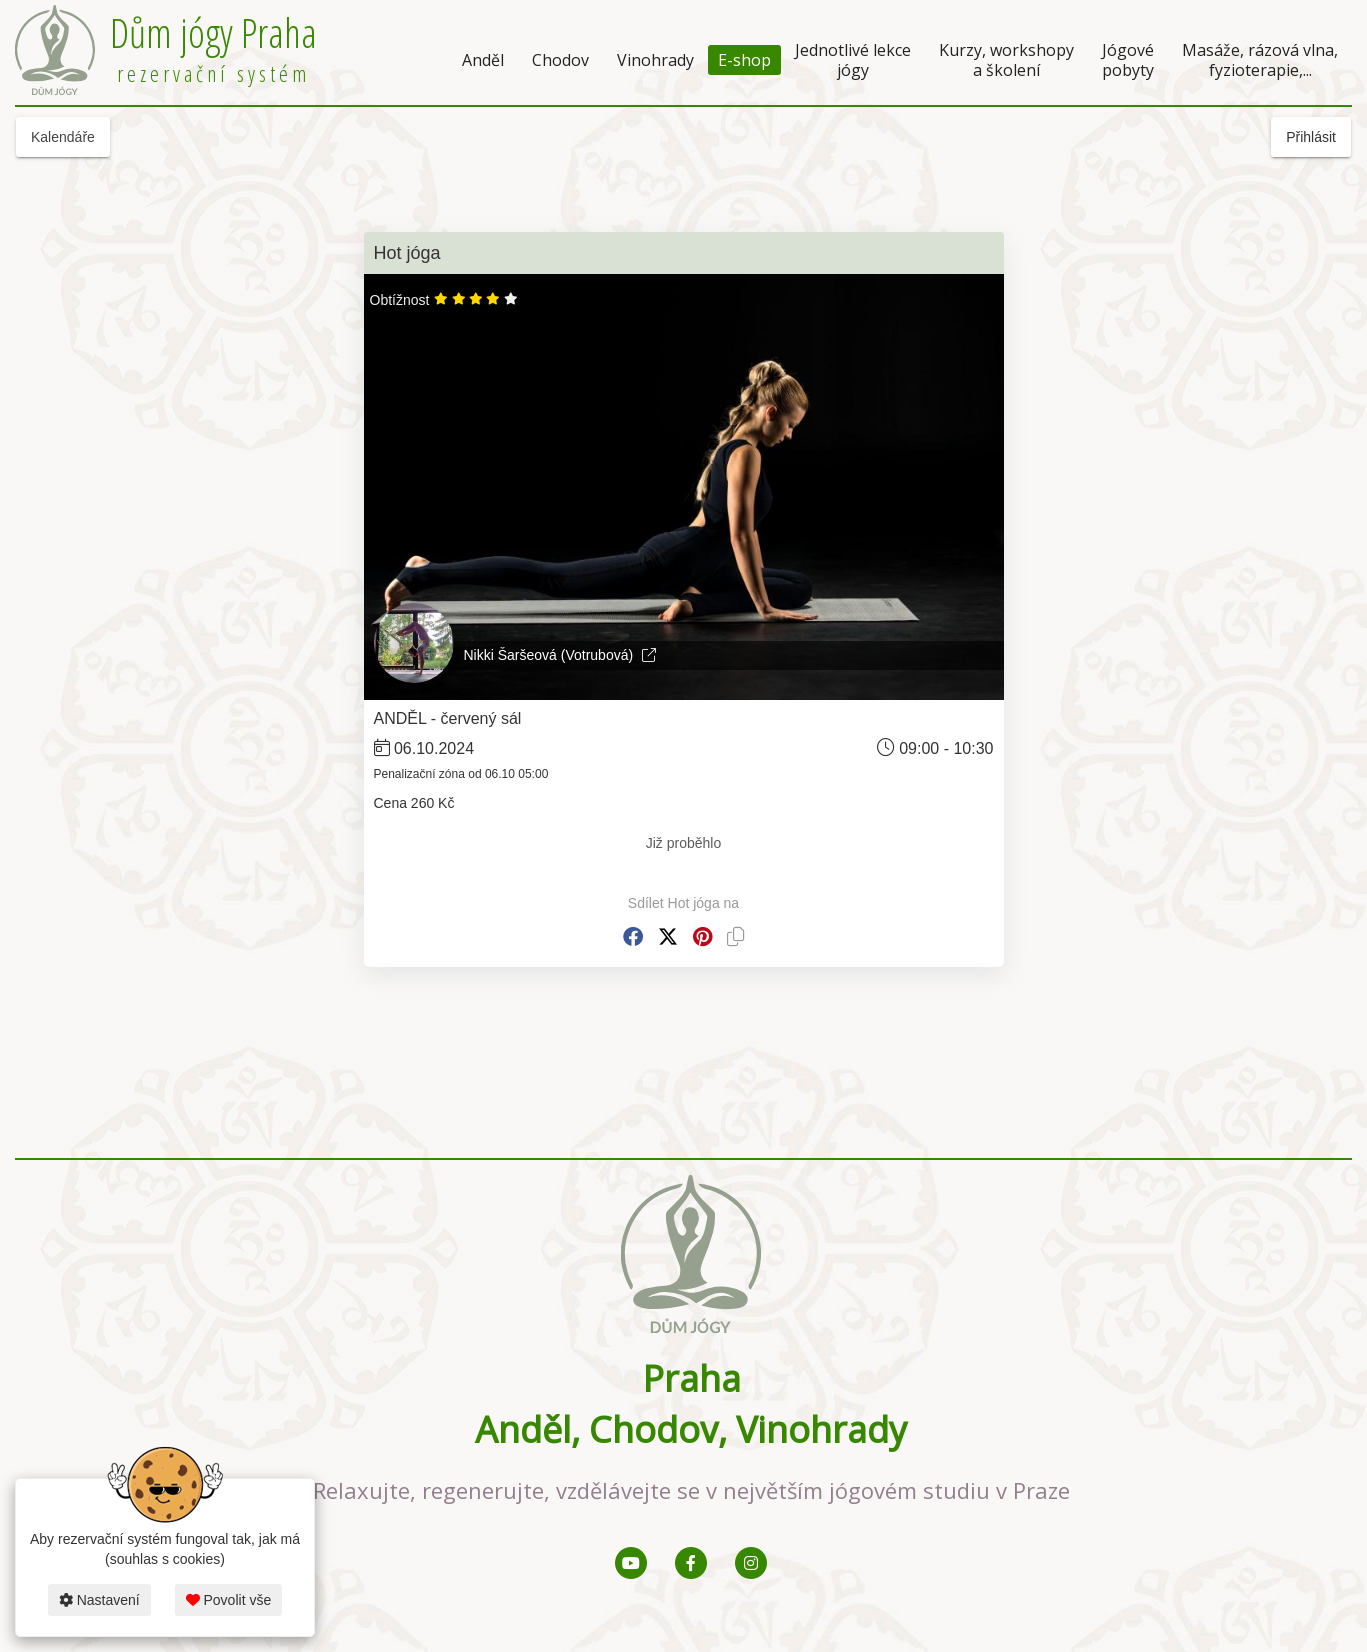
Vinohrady (655, 60)
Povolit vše (229, 1600)
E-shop (744, 60)
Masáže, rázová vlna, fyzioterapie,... (1260, 60)
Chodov (560, 60)
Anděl (483, 60)
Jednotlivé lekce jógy (853, 60)
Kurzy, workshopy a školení (1006, 60)
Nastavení (99, 1600)
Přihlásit (1311, 137)
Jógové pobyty (1128, 60)
